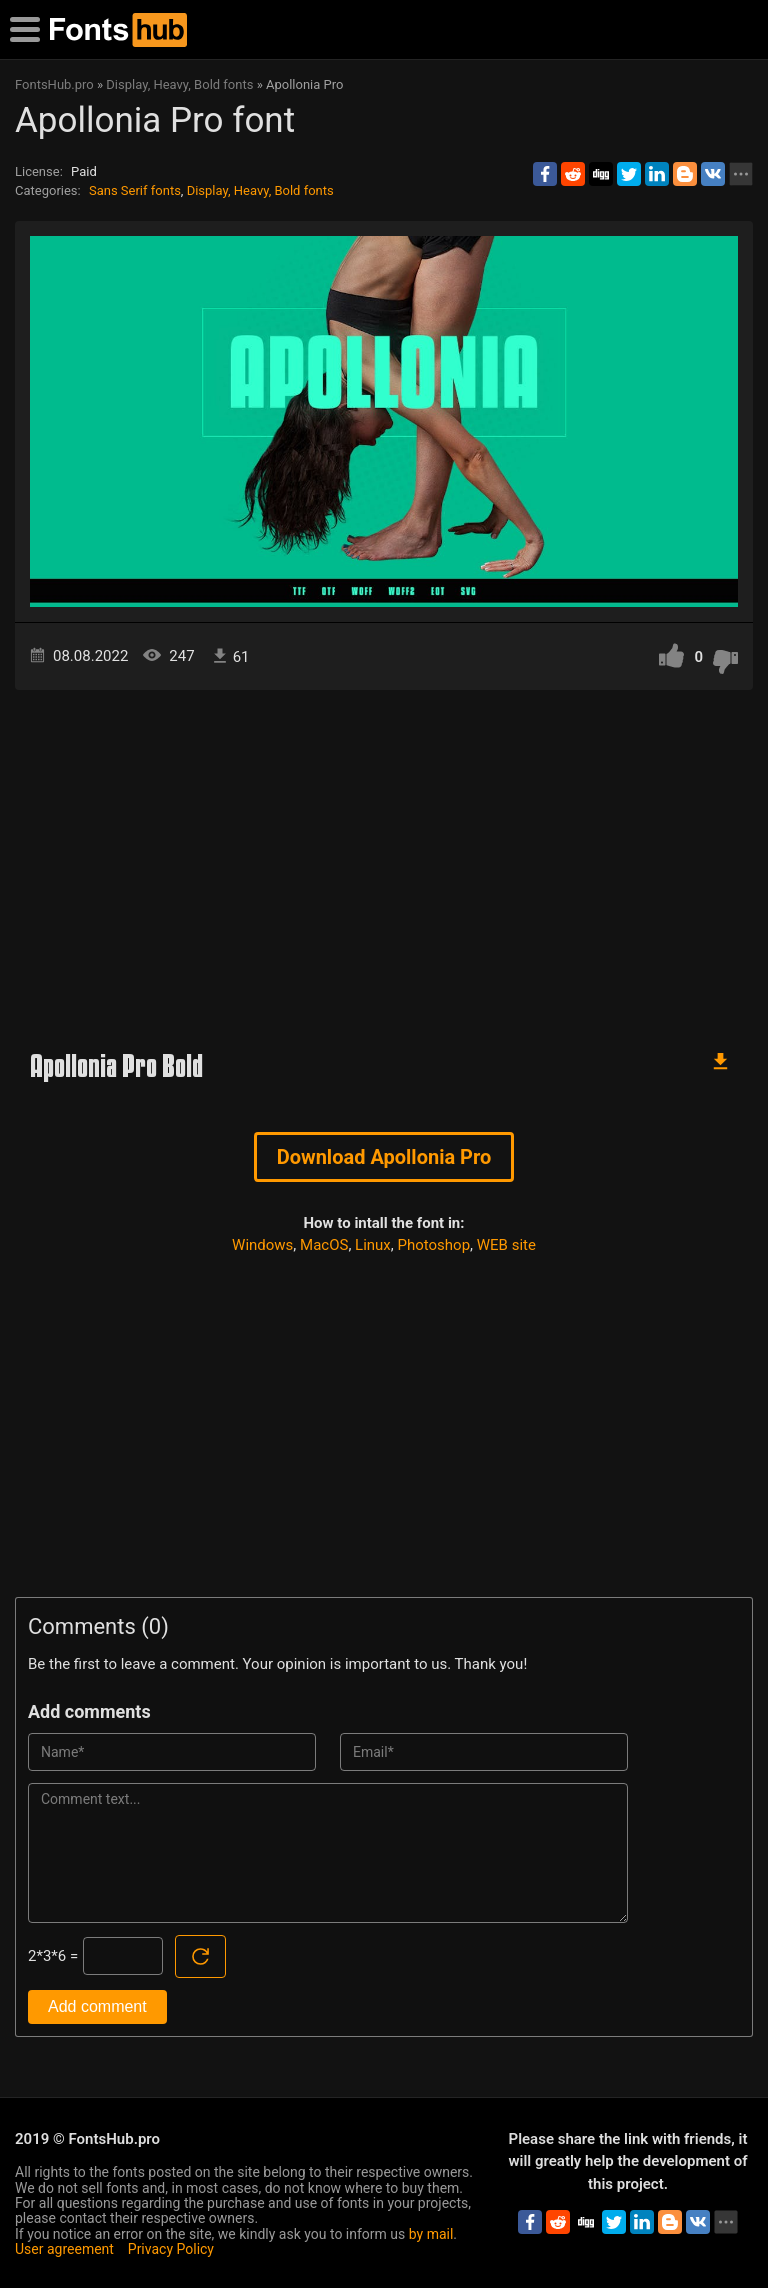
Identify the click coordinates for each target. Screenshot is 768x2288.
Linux (373, 1245)
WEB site (506, 1245)
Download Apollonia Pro (384, 1157)
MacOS (324, 1245)
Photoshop (434, 1245)
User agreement (64, 2249)
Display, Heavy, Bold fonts (260, 190)
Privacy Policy (171, 2249)
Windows (262, 1245)
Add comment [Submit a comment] (97, 2006)
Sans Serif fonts (135, 190)
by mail (431, 2234)
